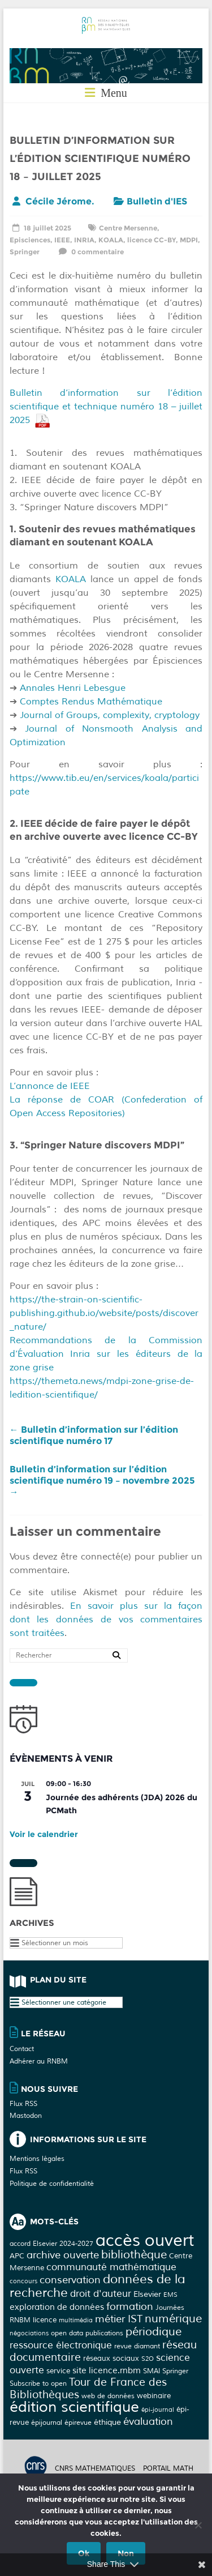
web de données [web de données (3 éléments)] (108, 2395)
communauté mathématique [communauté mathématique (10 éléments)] (111, 2267)
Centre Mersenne (128, 228)
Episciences (30, 240)
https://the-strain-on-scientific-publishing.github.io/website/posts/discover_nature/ (104, 1313)
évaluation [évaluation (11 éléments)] (148, 2421)
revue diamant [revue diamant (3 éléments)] (137, 2346)
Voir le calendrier (44, 1834)
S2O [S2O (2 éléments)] (147, 2359)
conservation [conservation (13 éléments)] (70, 2280)
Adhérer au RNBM (39, 2061)
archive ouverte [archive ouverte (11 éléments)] (63, 2255)
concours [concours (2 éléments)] (23, 2281)
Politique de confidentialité (52, 2184)
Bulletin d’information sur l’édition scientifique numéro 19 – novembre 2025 (102, 1480)
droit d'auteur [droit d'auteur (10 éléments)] (100, 2294)
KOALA (110, 240)
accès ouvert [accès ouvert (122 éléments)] (145, 2240)
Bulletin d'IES (157, 201)
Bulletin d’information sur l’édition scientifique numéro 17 (94, 1435)
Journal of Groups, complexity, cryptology (108, 715)
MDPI (189, 240)
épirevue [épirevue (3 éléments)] (78, 2422)
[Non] (198, 2525)
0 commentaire (90, 251)
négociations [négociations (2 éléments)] (29, 2333)
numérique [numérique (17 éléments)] (173, 2319)
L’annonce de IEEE (50, 1086)
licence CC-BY (151, 240)
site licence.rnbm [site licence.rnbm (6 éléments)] (106, 2370)
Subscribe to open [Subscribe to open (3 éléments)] (38, 2383)
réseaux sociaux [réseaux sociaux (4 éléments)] (111, 2358)
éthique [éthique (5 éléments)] (107, 2422)
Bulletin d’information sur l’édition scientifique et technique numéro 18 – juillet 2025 (106, 406)
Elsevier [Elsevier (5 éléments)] (147, 2294)
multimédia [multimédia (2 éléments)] (76, 2320)
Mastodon (26, 2116)
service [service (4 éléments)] (58, 2371)
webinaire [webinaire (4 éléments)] (154, 2395)
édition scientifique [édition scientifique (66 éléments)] (74, 2407)
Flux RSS (23, 2104)
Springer (25, 251)
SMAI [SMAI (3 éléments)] (151, 2371)
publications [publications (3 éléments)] (104, 2333)
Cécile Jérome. (59, 201)
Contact (22, 2049)
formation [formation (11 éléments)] (129, 2306)
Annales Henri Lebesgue (73, 688)
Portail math (168, 2468)
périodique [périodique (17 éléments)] (153, 2332)
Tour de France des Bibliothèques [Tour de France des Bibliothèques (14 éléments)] (88, 2389)
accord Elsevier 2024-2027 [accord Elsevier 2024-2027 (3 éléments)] (51, 2243)
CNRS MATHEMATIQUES (95, 2468)
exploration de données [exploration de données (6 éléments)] (57, 2307)
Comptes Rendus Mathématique (89, 701)
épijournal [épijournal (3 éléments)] (46, 2422)
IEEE (62, 240)
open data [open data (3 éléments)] (67, 2333)
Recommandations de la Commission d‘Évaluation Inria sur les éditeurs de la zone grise (106, 1354)
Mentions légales (37, 2159)
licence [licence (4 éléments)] (45, 2320)
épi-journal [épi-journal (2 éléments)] (157, 2409)
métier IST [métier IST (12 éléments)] (118, 2319)
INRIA (84, 240)
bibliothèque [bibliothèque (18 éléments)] (134, 2255)
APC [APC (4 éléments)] (17, 2256)
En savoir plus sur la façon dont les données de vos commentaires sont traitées (106, 1619)
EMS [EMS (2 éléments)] (170, 2295)
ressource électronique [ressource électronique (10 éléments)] (61, 2345)
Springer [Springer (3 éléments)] (175, 2371)
